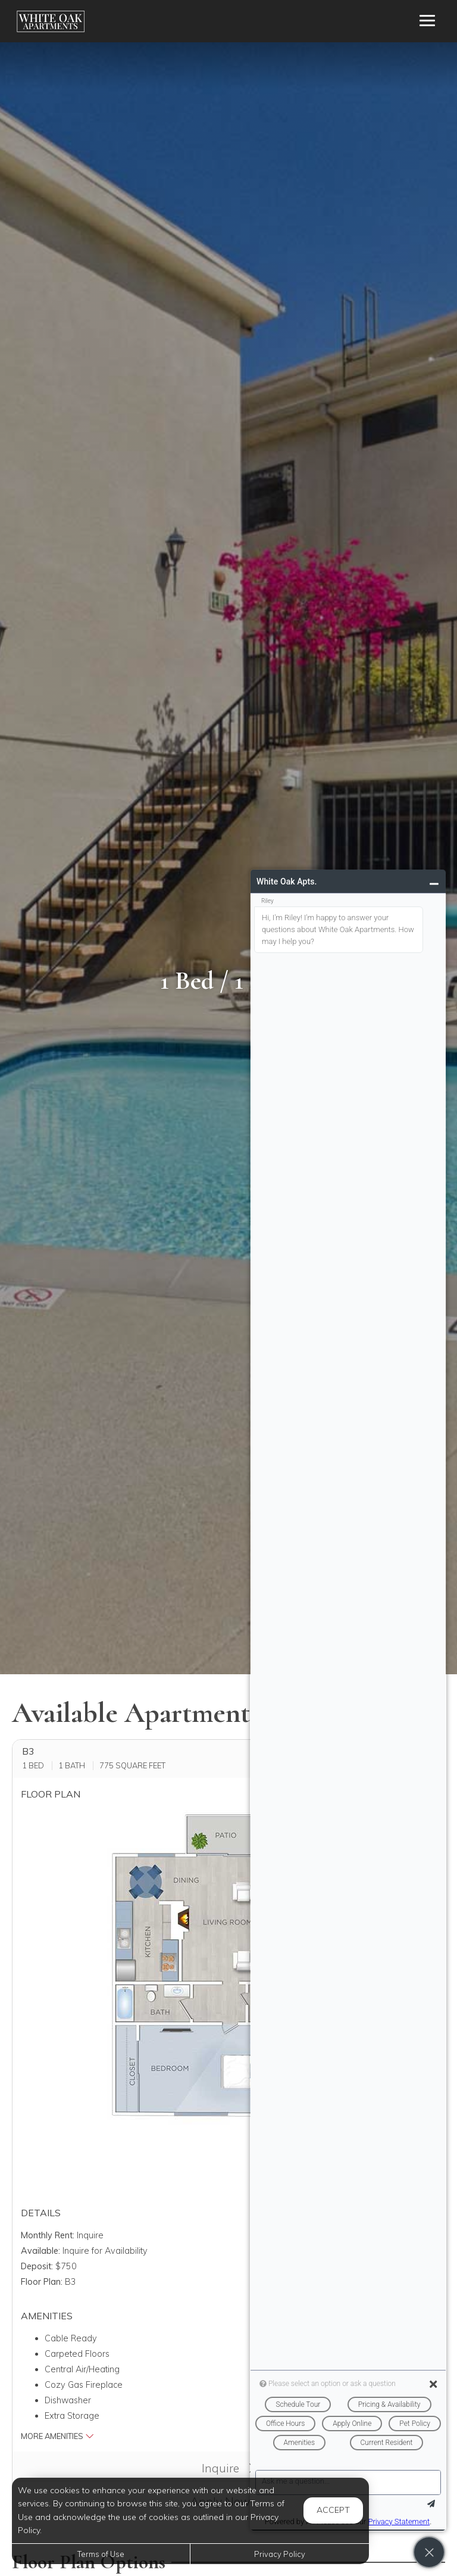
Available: (40, 2250)
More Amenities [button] (57, 2436)
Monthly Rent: (47, 2235)
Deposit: (37, 2266)
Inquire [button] (228, 2468)
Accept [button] (333, 2510)
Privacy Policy (279, 2554)
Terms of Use (100, 2554)
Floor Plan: (41, 2281)
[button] (218, 1998)
